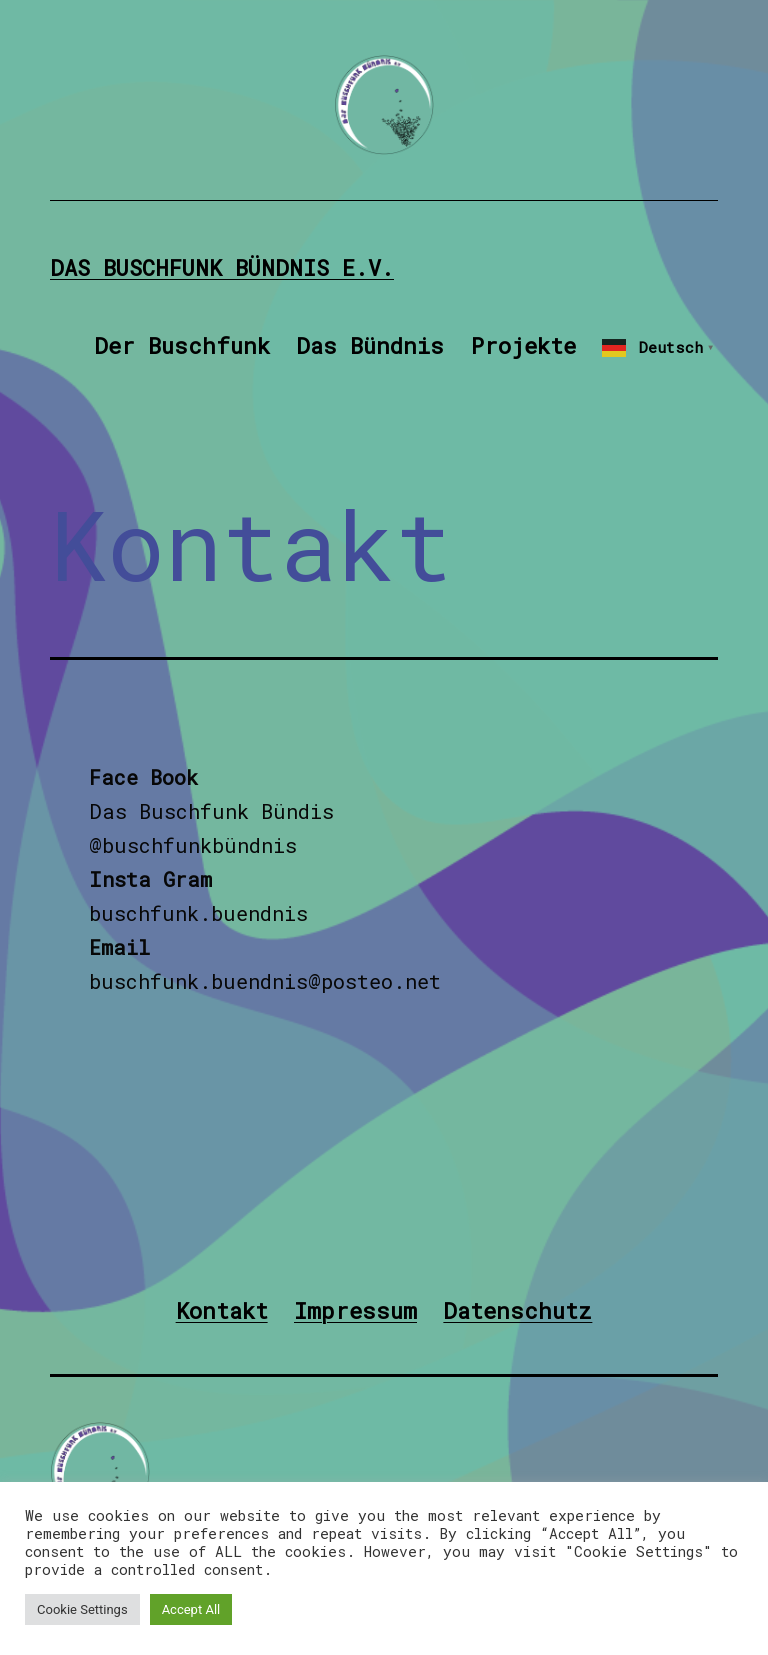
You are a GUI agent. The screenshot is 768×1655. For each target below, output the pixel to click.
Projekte (523, 345)
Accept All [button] (191, 1609)
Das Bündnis (370, 345)
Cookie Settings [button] (82, 1609)
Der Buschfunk (182, 345)
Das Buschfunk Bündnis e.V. (222, 267)
